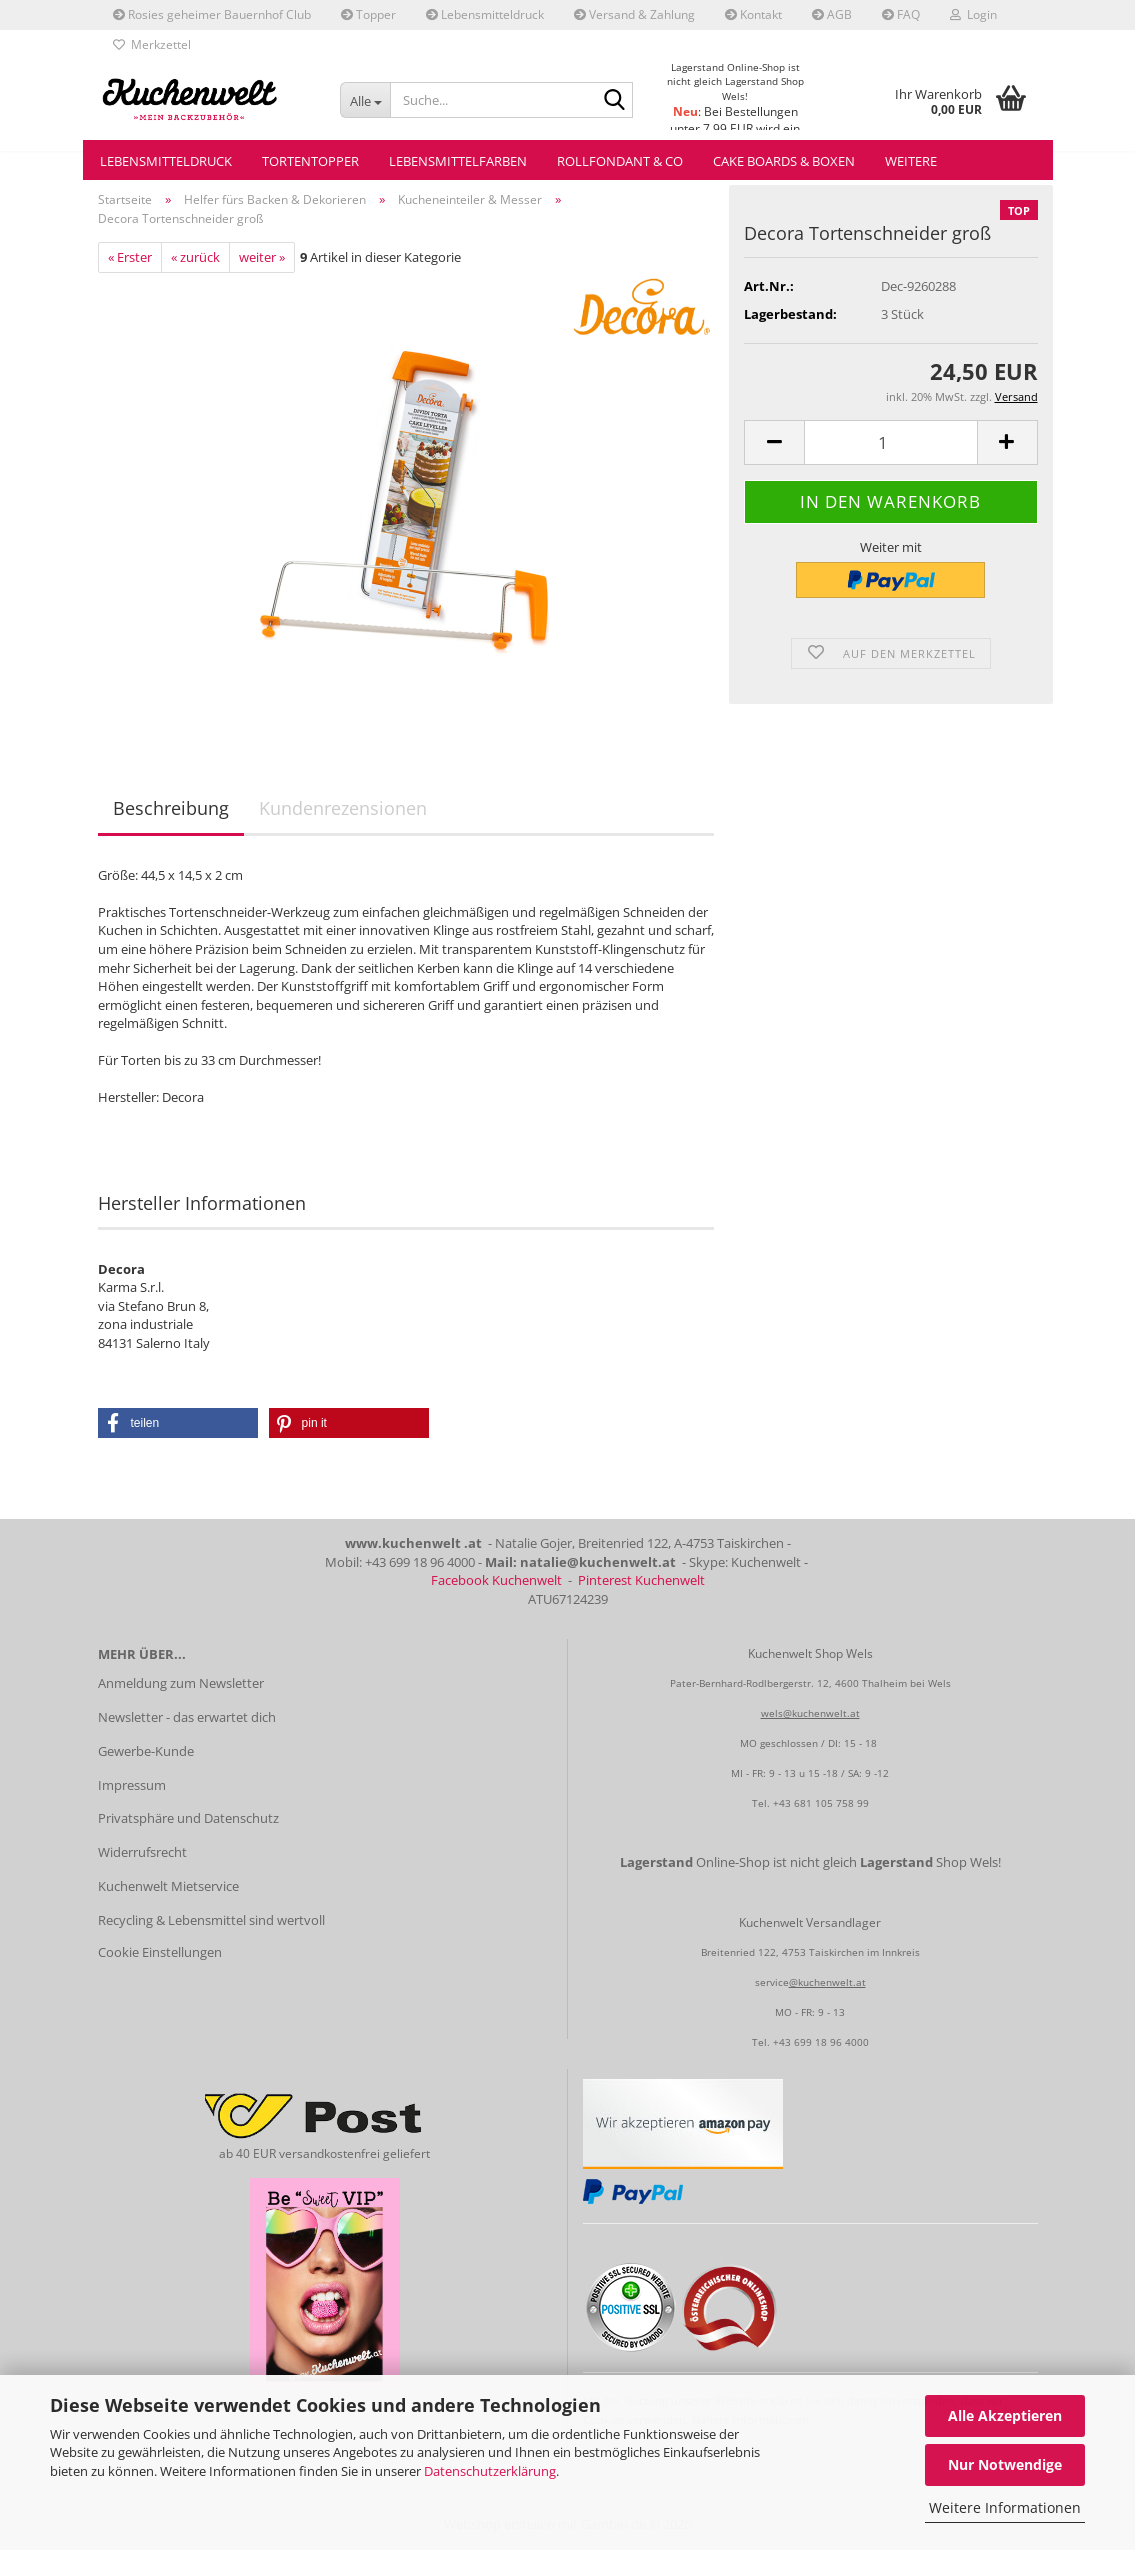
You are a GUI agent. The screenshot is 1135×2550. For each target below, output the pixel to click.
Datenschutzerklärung (490, 2471)
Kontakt (753, 14)
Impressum (132, 1785)
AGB (832, 14)
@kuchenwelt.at (827, 1982)
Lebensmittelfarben (458, 161)
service (772, 1982)
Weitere (911, 161)
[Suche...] (365, 100)
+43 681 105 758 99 (821, 1803)
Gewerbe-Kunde (146, 1751)
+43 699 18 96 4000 (821, 2042)
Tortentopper (310, 161)
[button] (774, 442)
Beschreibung (171, 808)
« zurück (195, 257)
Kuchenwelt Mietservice (168, 1886)
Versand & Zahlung (634, 14)
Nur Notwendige (1005, 2464)
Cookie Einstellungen (160, 1952)
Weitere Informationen (1005, 2507)
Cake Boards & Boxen (784, 161)
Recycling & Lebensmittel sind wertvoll (211, 1920)
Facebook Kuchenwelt (496, 1580)
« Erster (130, 257)
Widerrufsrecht (142, 1852)
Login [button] (973, 14)
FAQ (901, 14)
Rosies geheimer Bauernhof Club (212, 14)
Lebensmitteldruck (485, 14)
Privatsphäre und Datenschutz (188, 1818)
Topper (368, 14)
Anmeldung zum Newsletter (181, 1683)
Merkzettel (152, 44)
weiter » (262, 257)
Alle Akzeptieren (1005, 2415)
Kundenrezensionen (343, 808)
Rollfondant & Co (620, 161)
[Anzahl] (890, 442)
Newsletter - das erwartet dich (187, 1717)
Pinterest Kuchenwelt (641, 1580)
